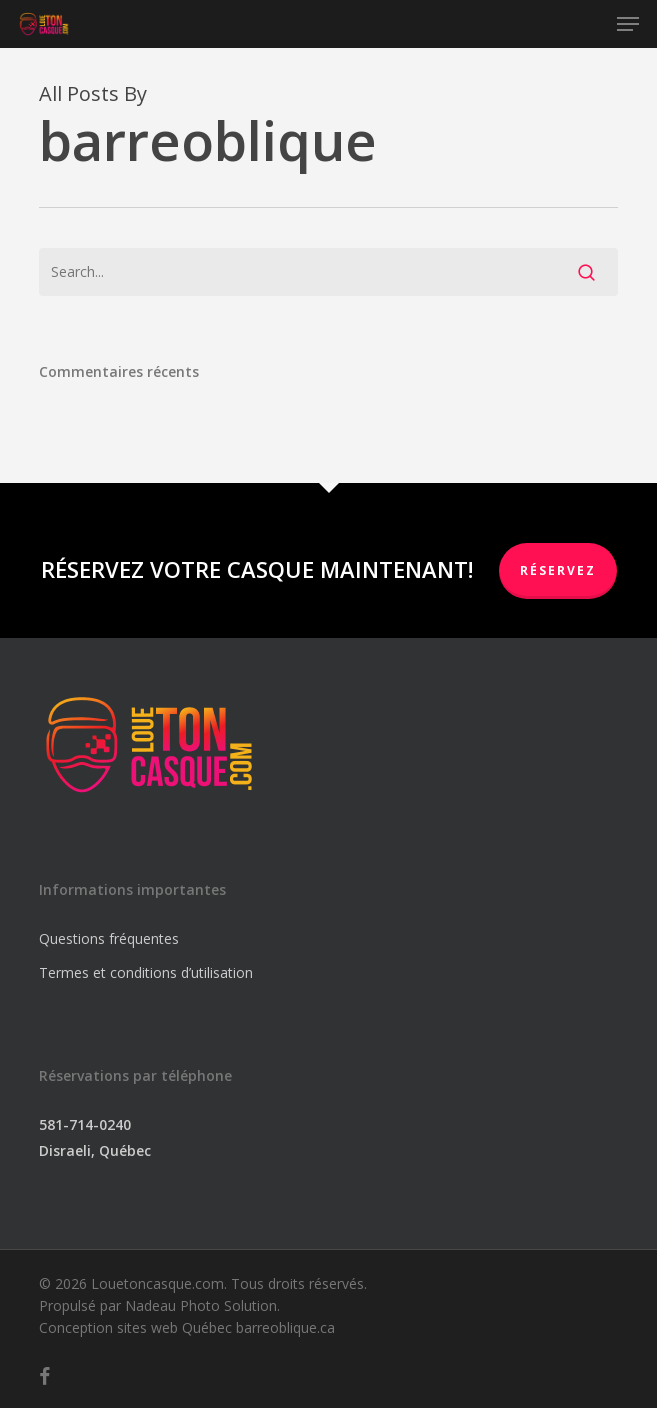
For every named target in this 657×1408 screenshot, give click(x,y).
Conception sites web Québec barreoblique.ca (187, 1327)
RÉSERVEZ (558, 570)
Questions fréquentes (109, 938)
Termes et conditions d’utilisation (146, 972)
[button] (628, 24)
